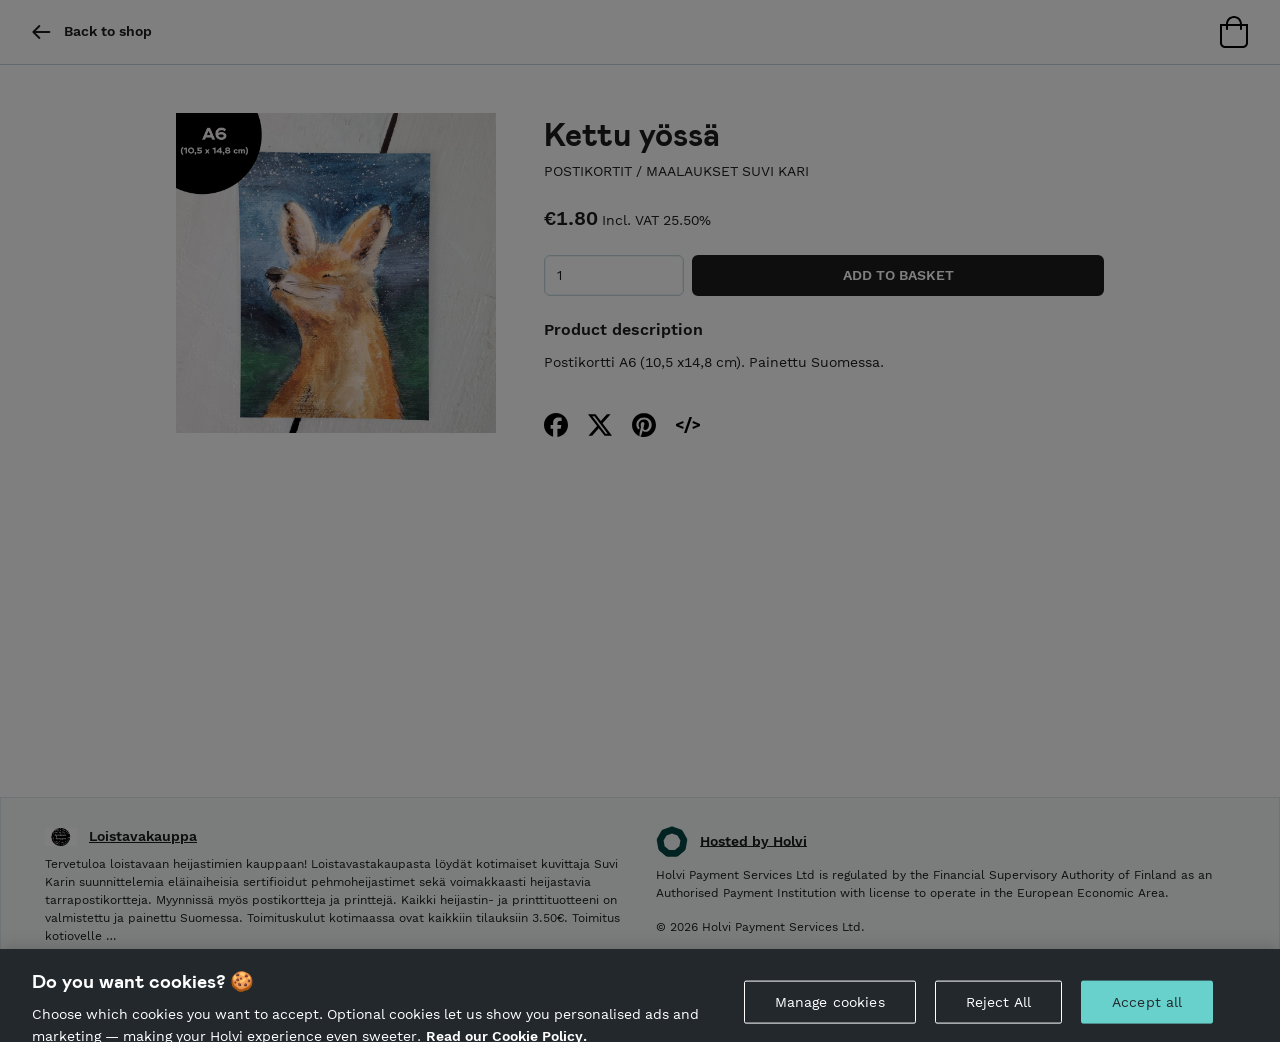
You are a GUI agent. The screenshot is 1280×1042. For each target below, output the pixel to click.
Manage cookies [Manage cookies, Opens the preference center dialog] (830, 1011)
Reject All (998, 1011)
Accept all (1147, 1011)
